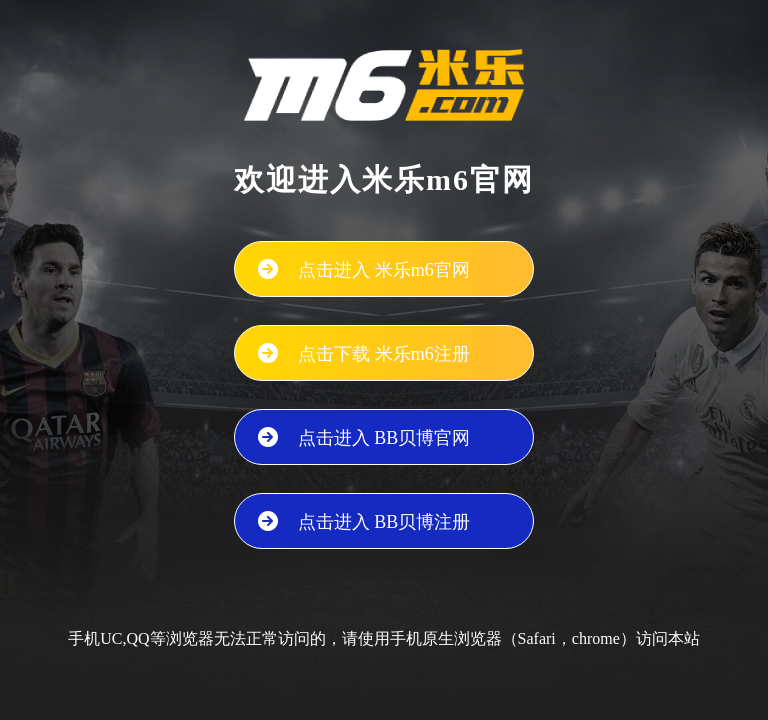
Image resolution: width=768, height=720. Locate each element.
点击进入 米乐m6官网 (384, 270)
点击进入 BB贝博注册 (384, 522)
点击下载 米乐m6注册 (384, 354)
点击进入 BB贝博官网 (384, 438)
